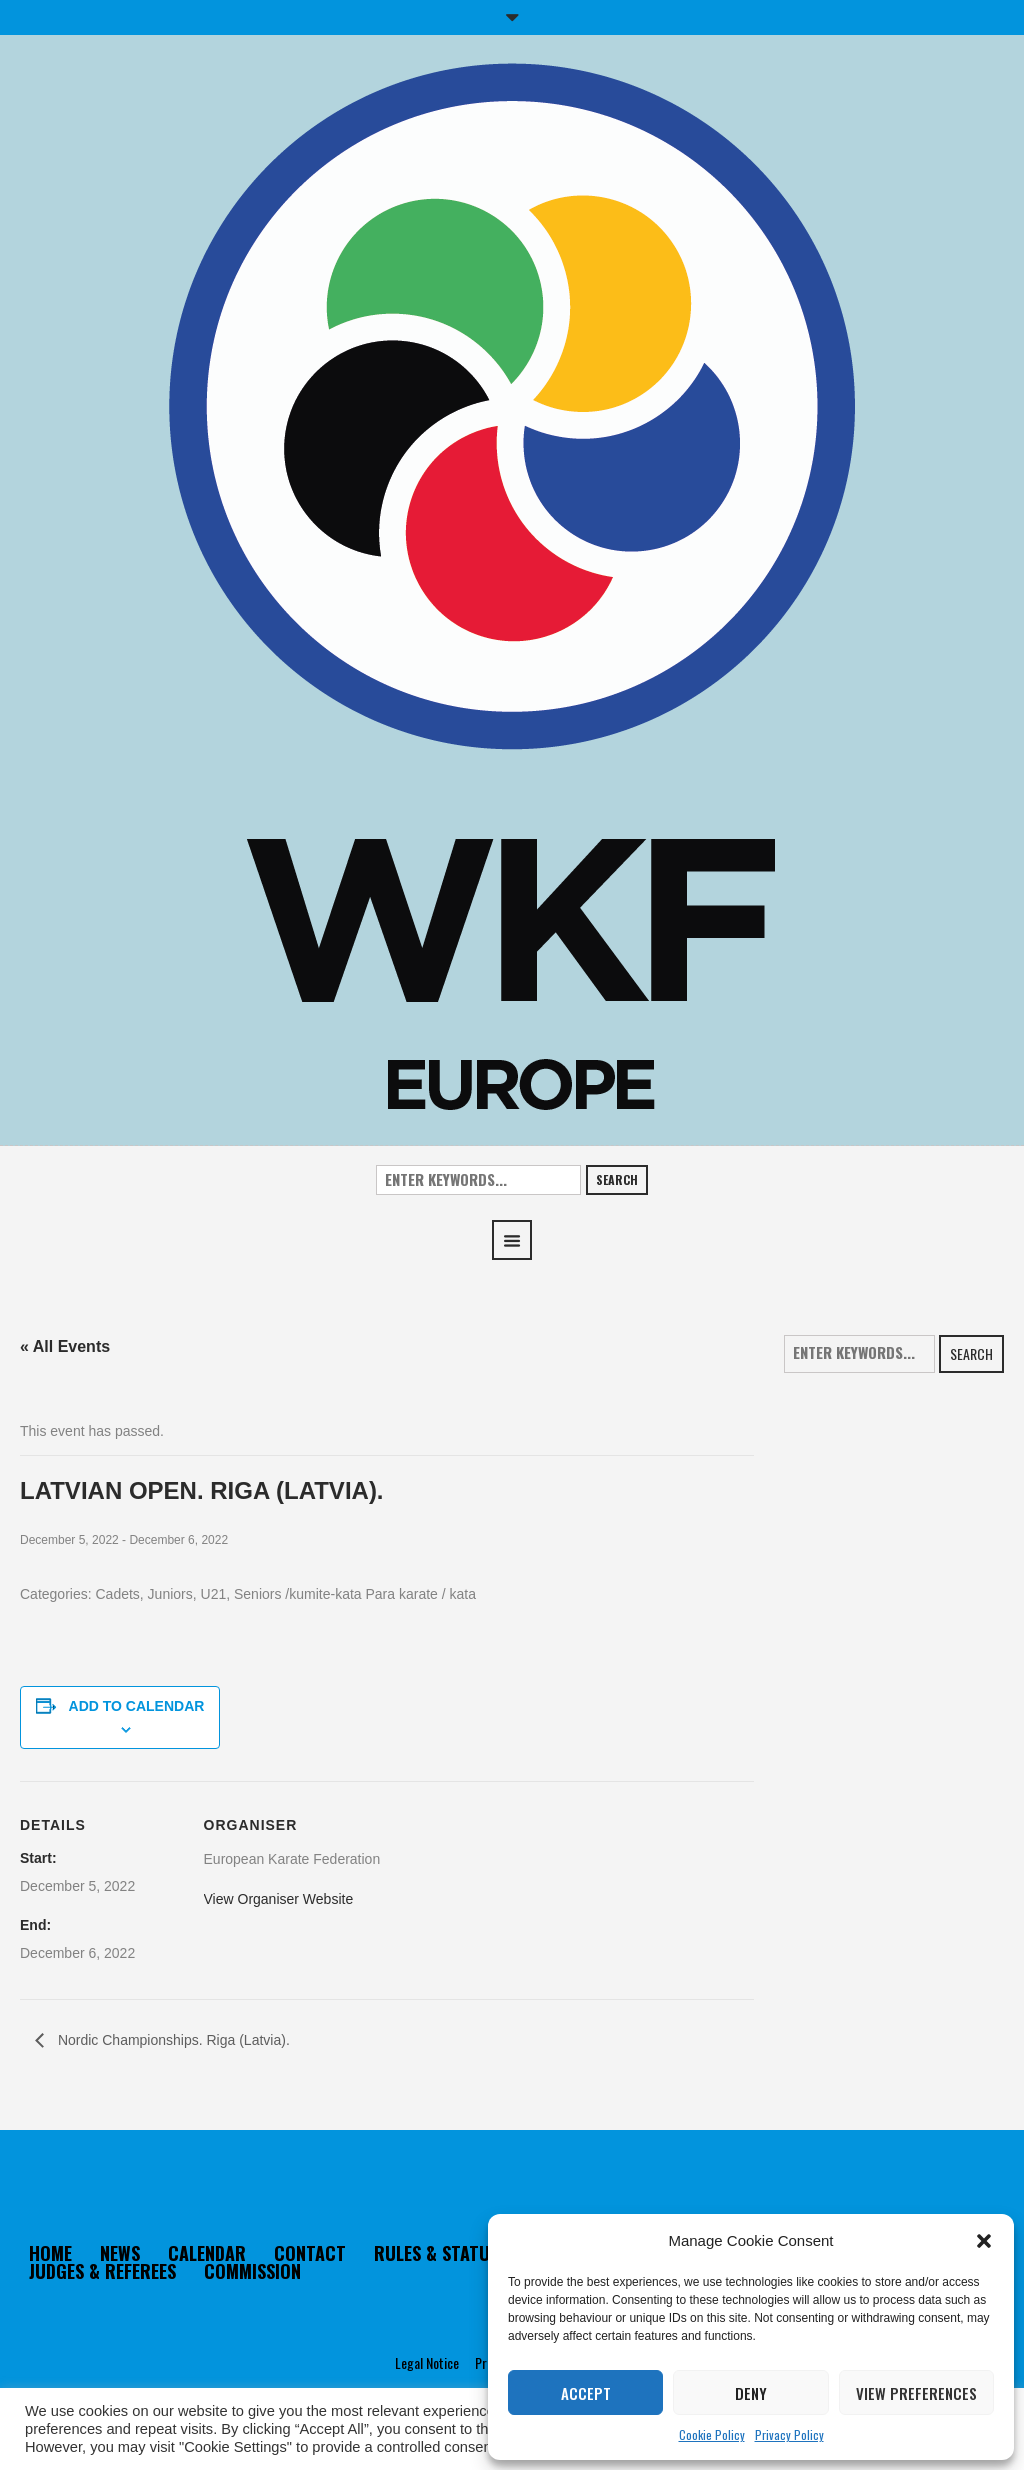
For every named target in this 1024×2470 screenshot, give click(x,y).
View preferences (916, 2393)
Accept (586, 2393)
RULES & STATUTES (445, 2253)
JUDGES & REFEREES (102, 2271)
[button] (984, 2241)
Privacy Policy (789, 2434)
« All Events (65, 1346)
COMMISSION (252, 2271)
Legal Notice (427, 2362)
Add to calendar (137, 1706)
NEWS (120, 2253)
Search (617, 1179)
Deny (751, 2393)
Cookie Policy (712, 2434)
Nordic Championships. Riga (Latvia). (172, 2040)
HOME (50, 2253)
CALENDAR (207, 2253)
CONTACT (310, 2253)
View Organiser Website (279, 1899)
